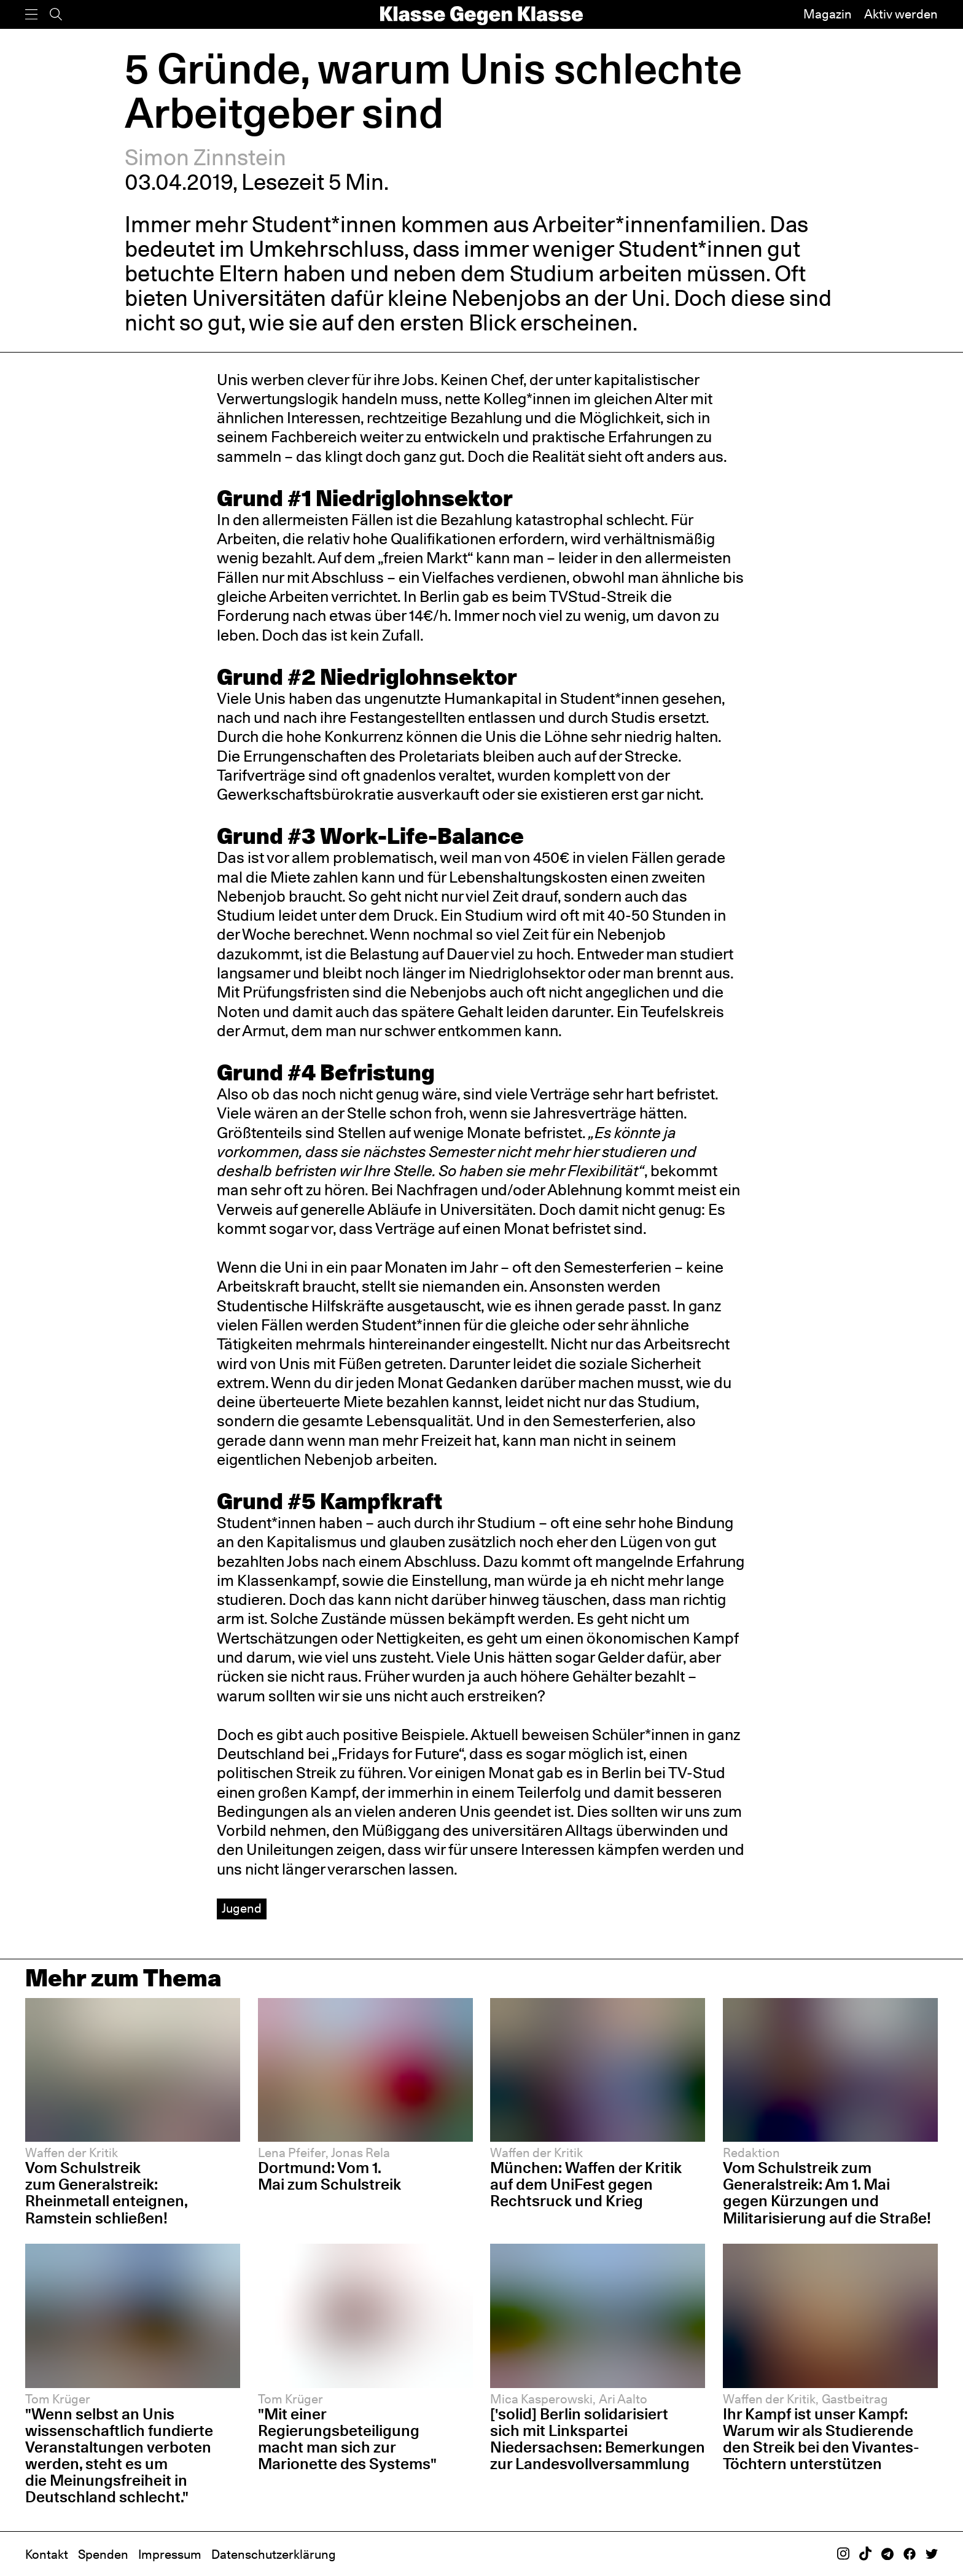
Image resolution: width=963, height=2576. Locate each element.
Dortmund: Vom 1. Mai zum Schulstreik (329, 2175)
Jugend (242, 1908)
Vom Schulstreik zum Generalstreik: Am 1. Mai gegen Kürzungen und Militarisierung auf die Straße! (827, 2192)
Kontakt (46, 2554)
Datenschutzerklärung (273, 2554)
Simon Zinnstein (205, 157)
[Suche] (56, 14)
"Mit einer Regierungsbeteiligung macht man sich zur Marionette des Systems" (347, 2439)
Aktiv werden (901, 14)
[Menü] (31, 14)
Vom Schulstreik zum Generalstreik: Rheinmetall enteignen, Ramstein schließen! (106, 2192)
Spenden (103, 2554)
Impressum (169, 2554)
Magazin (827, 14)
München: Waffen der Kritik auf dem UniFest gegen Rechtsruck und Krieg (586, 2184)
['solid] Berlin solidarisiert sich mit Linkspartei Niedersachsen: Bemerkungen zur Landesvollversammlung (597, 2439)
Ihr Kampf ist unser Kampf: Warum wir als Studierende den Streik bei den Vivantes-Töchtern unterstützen (821, 2439)
